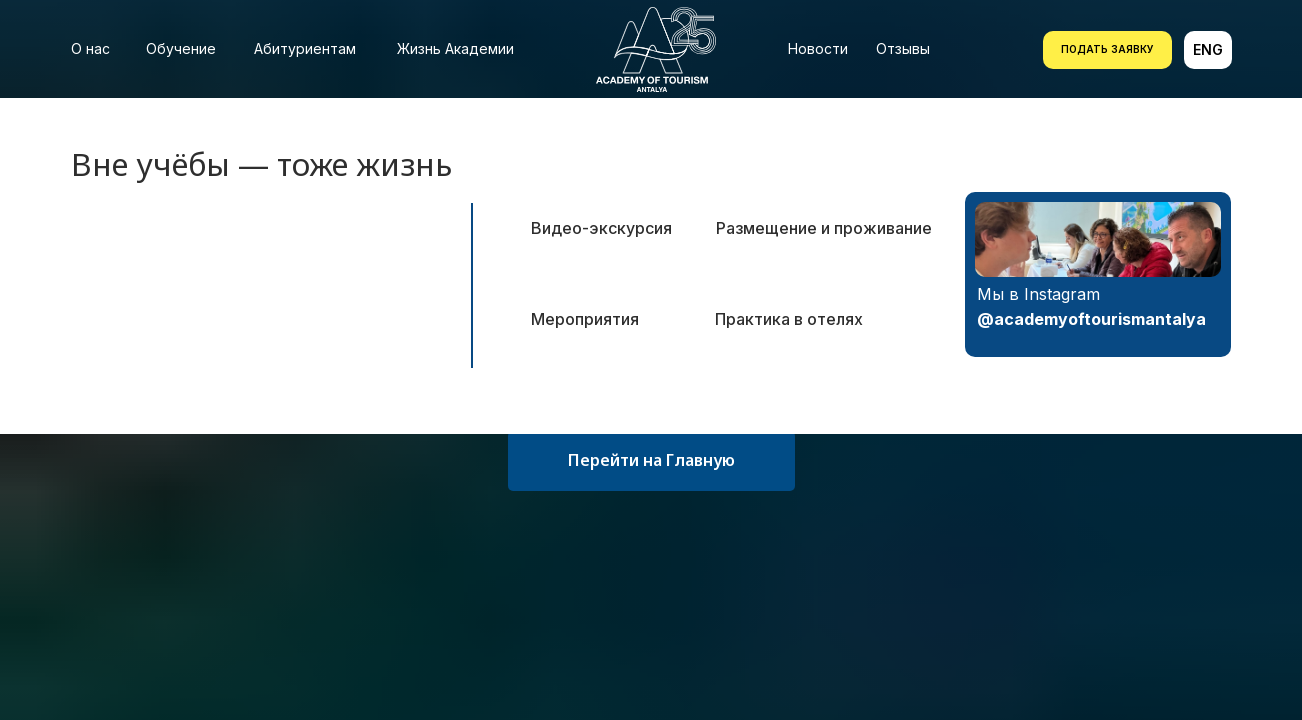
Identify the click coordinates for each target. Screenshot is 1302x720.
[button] (1107, 50)
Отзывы (903, 48)
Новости (818, 48)
